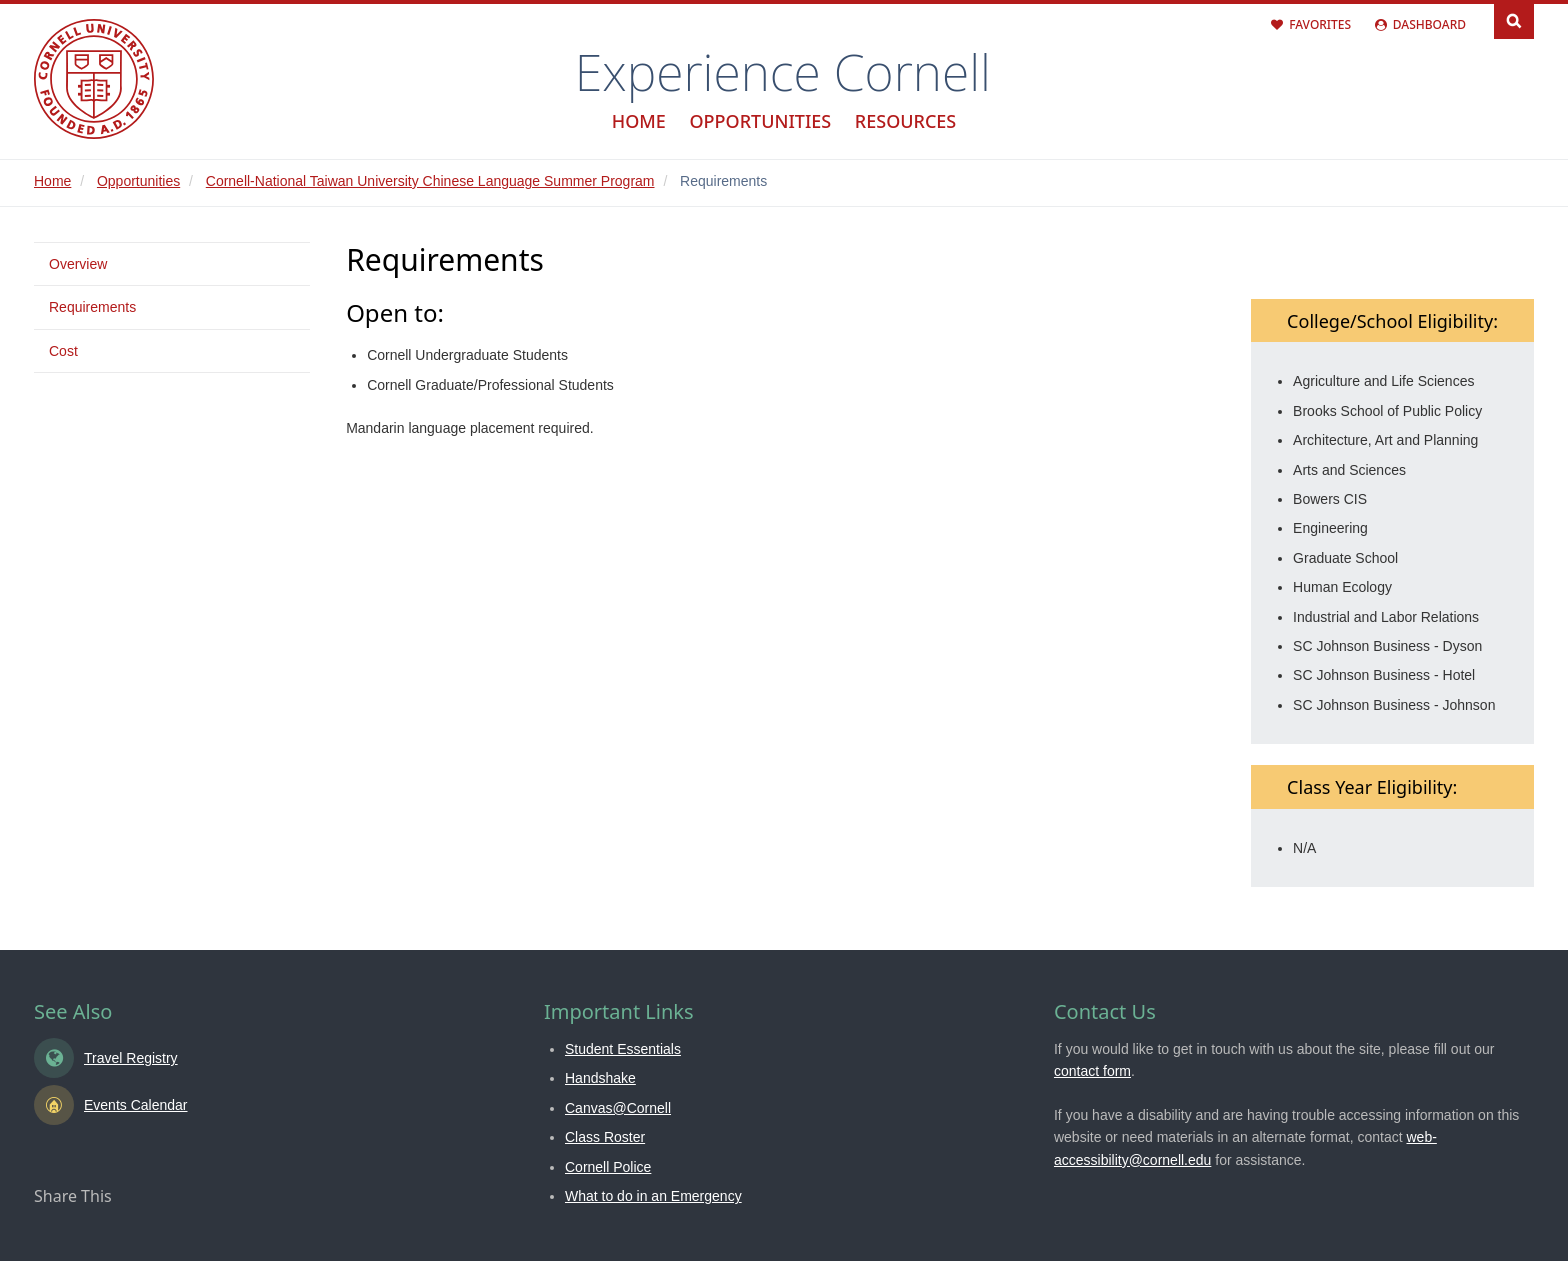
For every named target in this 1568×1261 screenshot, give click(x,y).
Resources (905, 121)
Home (639, 121)
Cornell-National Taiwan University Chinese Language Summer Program (430, 181)
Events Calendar (136, 1105)
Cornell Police (608, 1167)
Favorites (1320, 24)
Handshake (600, 1078)
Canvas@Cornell (618, 1108)
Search (1514, 19)
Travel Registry (131, 1058)
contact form (1092, 1071)
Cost (63, 351)
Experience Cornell (783, 72)
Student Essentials (623, 1049)
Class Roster (605, 1137)
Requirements (92, 307)
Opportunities (760, 121)
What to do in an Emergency (653, 1196)
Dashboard (1429, 24)
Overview (78, 264)
